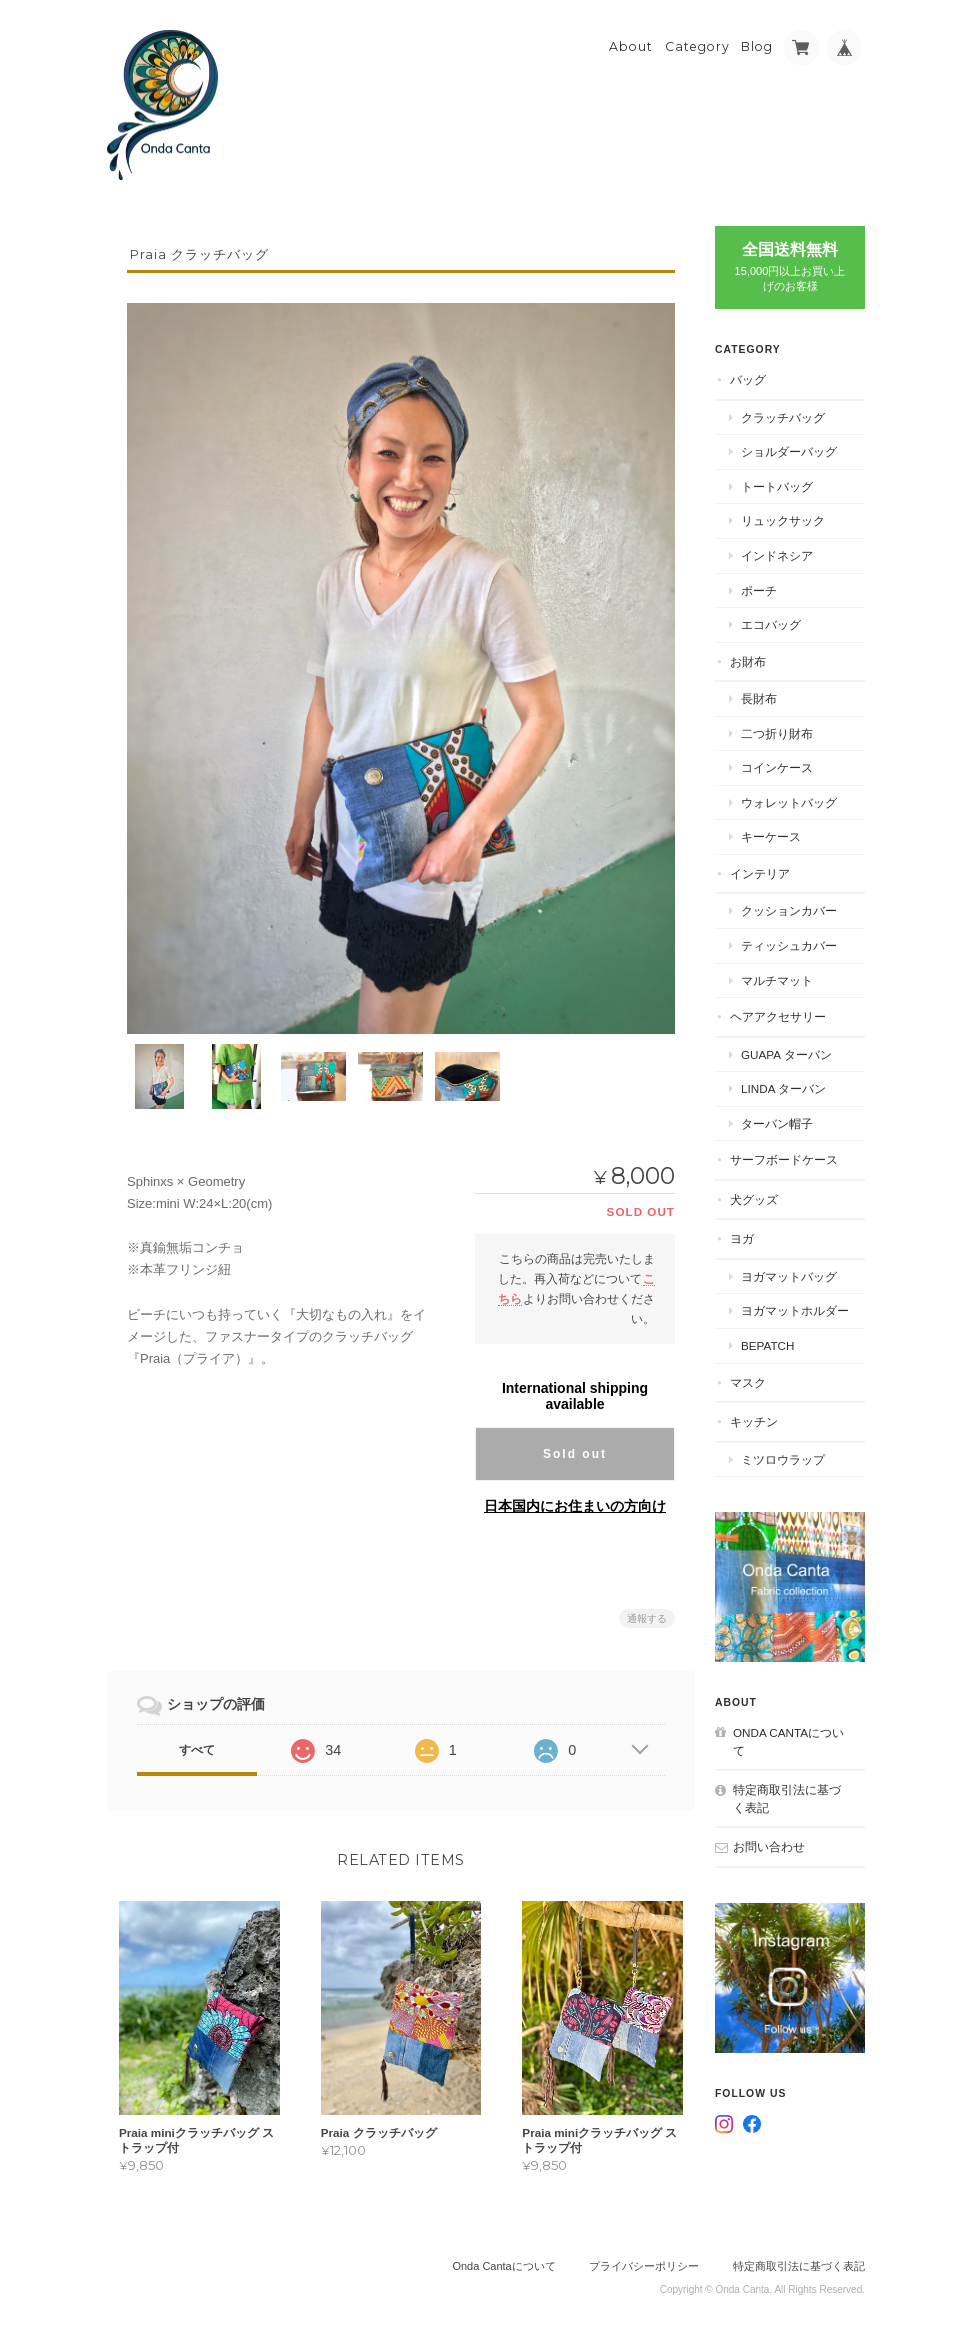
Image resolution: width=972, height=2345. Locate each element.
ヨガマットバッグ (789, 1276)
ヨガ (742, 1238)
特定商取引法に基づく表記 (787, 1798)
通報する (647, 1618)
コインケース (777, 767)
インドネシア (777, 555)
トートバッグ (777, 486)
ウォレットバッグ (789, 802)
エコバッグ (771, 624)
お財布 (748, 661)
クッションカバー (789, 910)
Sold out (575, 1454)
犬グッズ (754, 1199)
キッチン (754, 1421)
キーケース (771, 836)
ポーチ (759, 590)
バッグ (748, 379)
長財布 (759, 698)
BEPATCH (767, 1345)
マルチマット (777, 980)
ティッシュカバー (789, 945)
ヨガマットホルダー (795, 1310)
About (631, 46)
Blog (757, 46)
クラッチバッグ (783, 417)
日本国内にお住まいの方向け (575, 1506)
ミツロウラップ (783, 1459)
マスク (748, 1382)
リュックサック (783, 520)
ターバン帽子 (777, 1123)
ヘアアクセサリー (778, 1016)
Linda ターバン (783, 1088)
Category (697, 46)
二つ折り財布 (777, 733)
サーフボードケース (784, 1159)
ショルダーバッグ (789, 451)
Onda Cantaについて (788, 1741)
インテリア (760, 873)
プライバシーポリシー (644, 2266)
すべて (197, 1750)
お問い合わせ (769, 1846)
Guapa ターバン (786, 1054)
